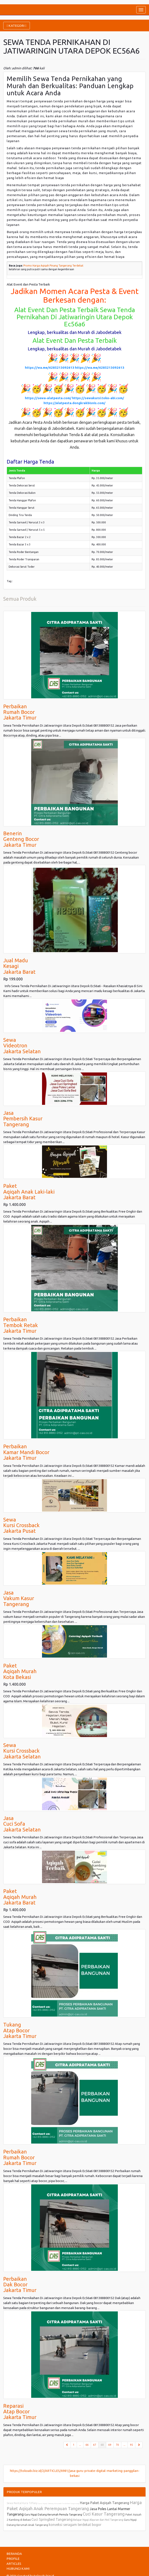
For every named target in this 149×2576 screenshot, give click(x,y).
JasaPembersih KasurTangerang (22, 1118)
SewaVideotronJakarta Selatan (22, 1045)
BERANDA (14, 2553)
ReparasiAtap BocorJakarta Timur (19, 2411)
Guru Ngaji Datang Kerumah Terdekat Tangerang (58, 2504)
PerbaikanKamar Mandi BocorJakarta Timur (26, 1452)
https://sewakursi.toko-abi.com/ (98, 398)
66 (87, 2444)
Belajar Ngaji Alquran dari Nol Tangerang (98, 2519)
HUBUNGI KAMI (17, 2568)
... (80, 2444)
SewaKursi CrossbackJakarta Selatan (22, 1751)
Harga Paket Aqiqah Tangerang (104, 2503)
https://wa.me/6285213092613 (49, 367)
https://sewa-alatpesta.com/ (48, 398)
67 (94, 2444)
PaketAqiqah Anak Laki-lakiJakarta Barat (29, 1191)
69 (109, 2444)
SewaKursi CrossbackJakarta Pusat (21, 1525)
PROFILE (12, 2558)
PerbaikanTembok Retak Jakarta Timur (20, 1325)
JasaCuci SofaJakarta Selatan (22, 1824)
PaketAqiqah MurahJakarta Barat (20, 1897)
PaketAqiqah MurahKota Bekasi (20, 1671)
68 (103, 2444)
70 (117, 2444)
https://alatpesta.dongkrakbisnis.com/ (74, 403)
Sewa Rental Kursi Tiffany (22, 2503)
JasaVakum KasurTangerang (18, 1598)
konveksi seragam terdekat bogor (75, 2525)
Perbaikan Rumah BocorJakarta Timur (19, 712)
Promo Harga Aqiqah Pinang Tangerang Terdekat (53, 265)
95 (131, 2444)
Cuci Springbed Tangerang (52, 2519)
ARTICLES (13, 2563)
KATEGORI (16, 25)
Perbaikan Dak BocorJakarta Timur (19, 2284)
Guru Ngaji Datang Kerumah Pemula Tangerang (53, 2514)
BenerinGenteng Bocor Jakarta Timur (21, 839)
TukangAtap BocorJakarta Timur (19, 2030)
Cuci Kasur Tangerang (104, 2513)
